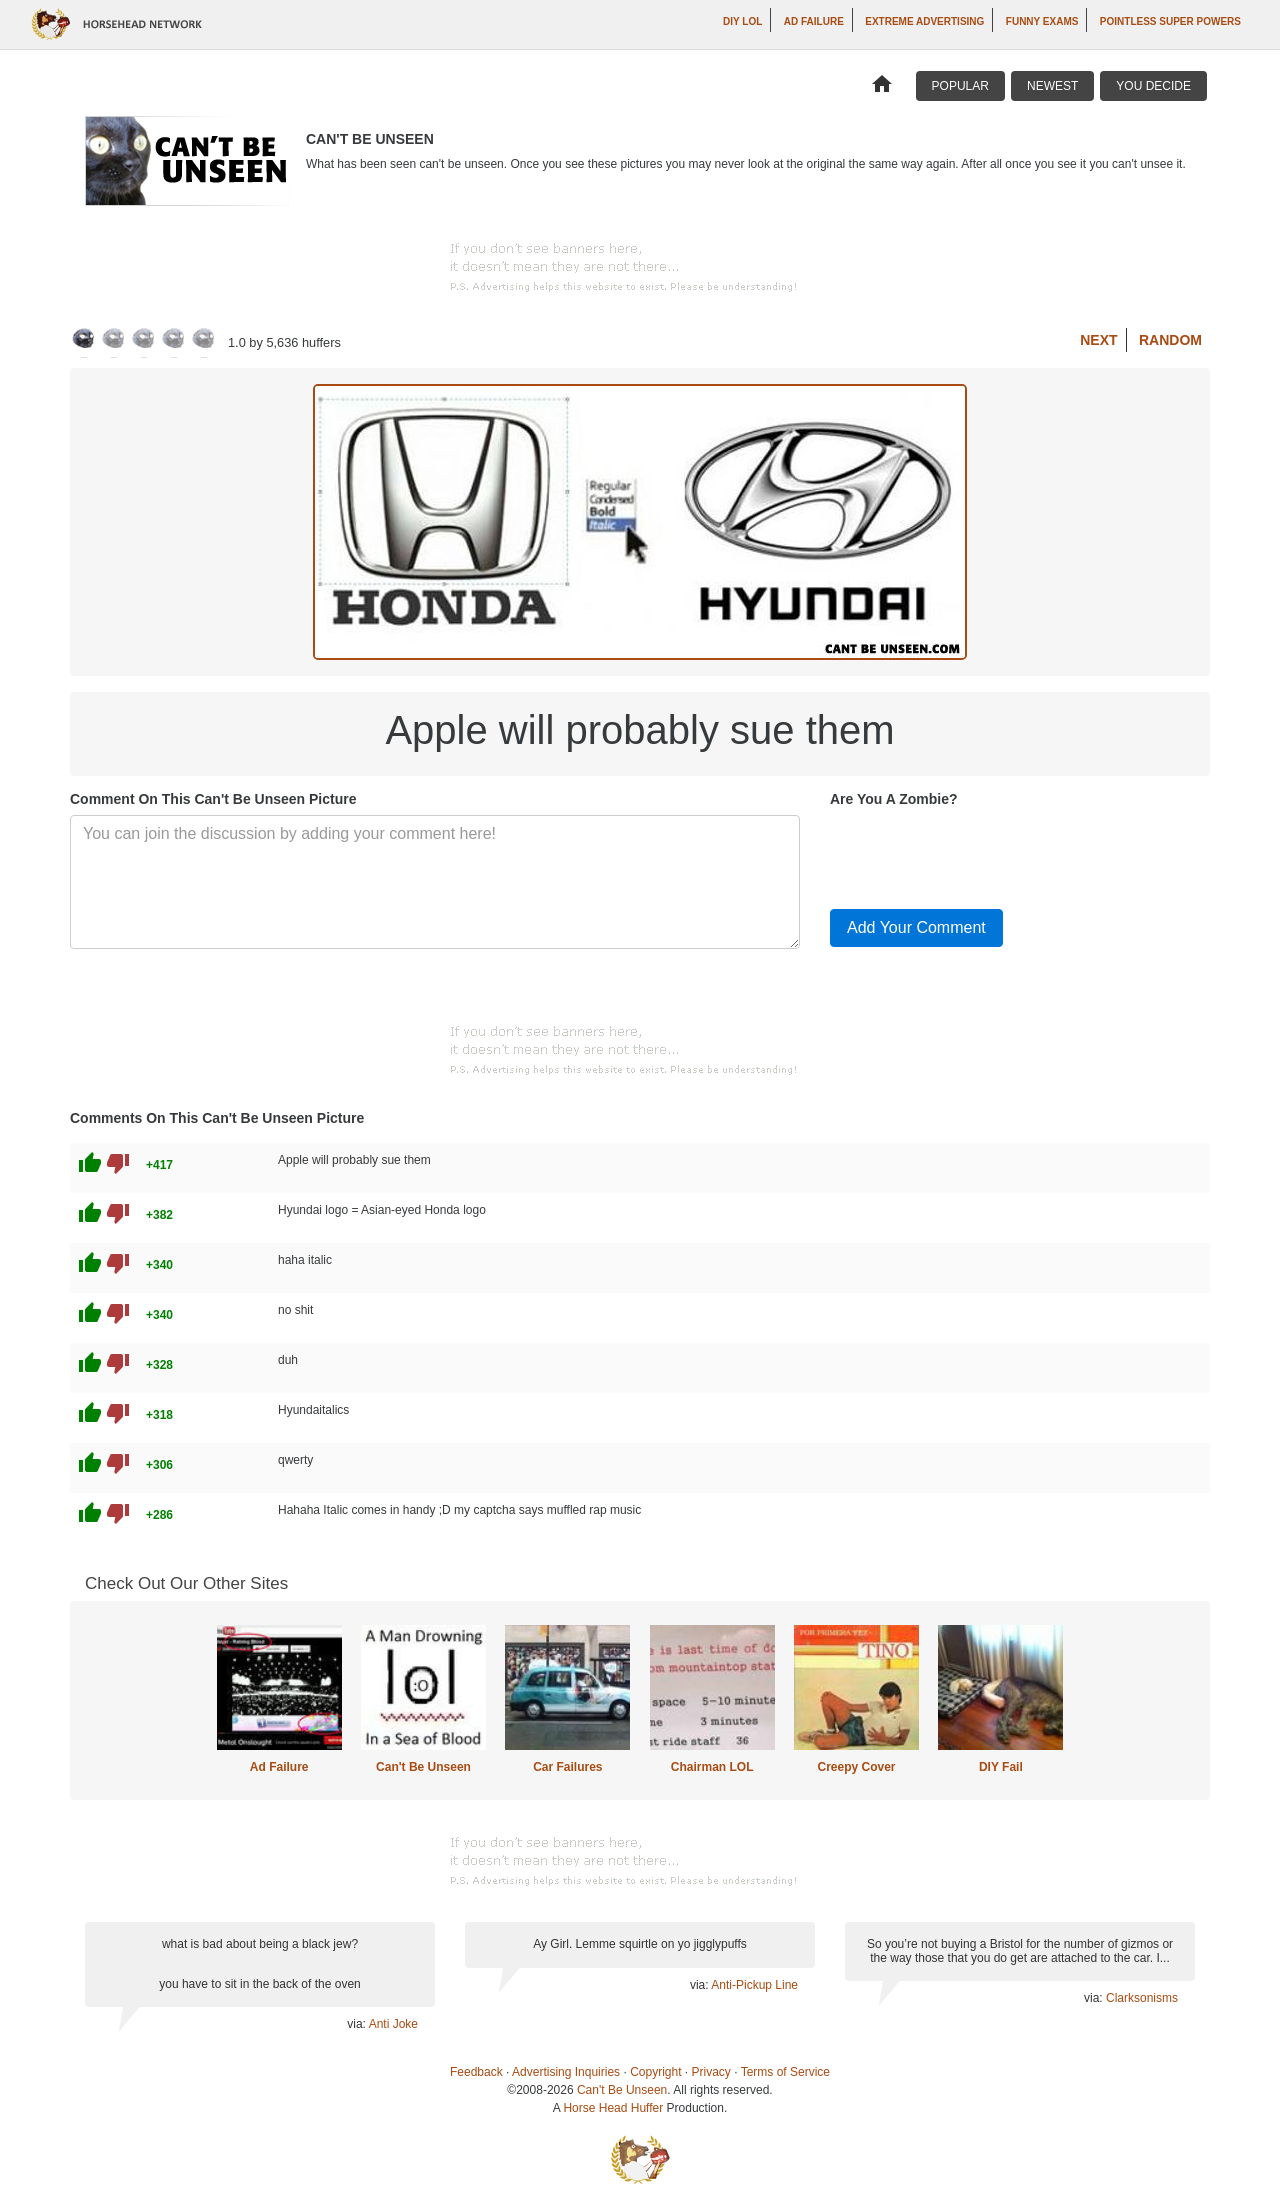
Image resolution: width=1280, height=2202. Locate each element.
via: (357, 2024)
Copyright (655, 2072)
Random (1170, 340)
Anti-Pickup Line (754, 1985)
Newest (1052, 86)
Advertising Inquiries (566, 2072)
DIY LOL (742, 21)
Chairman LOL (712, 1767)
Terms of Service (785, 2072)
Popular (960, 86)
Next (1098, 340)
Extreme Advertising (924, 21)
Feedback (476, 2072)
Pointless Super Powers (1170, 21)
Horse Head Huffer (613, 2108)
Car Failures (567, 1767)
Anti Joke (393, 2024)
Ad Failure (814, 21)
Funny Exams (1042, 21)
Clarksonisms (1142, 1998)
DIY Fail (1001, 1767)
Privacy (711, 2072)
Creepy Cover (856, 1767)
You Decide (1153, 86)
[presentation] (982, 854)
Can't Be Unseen (423, 1767)
